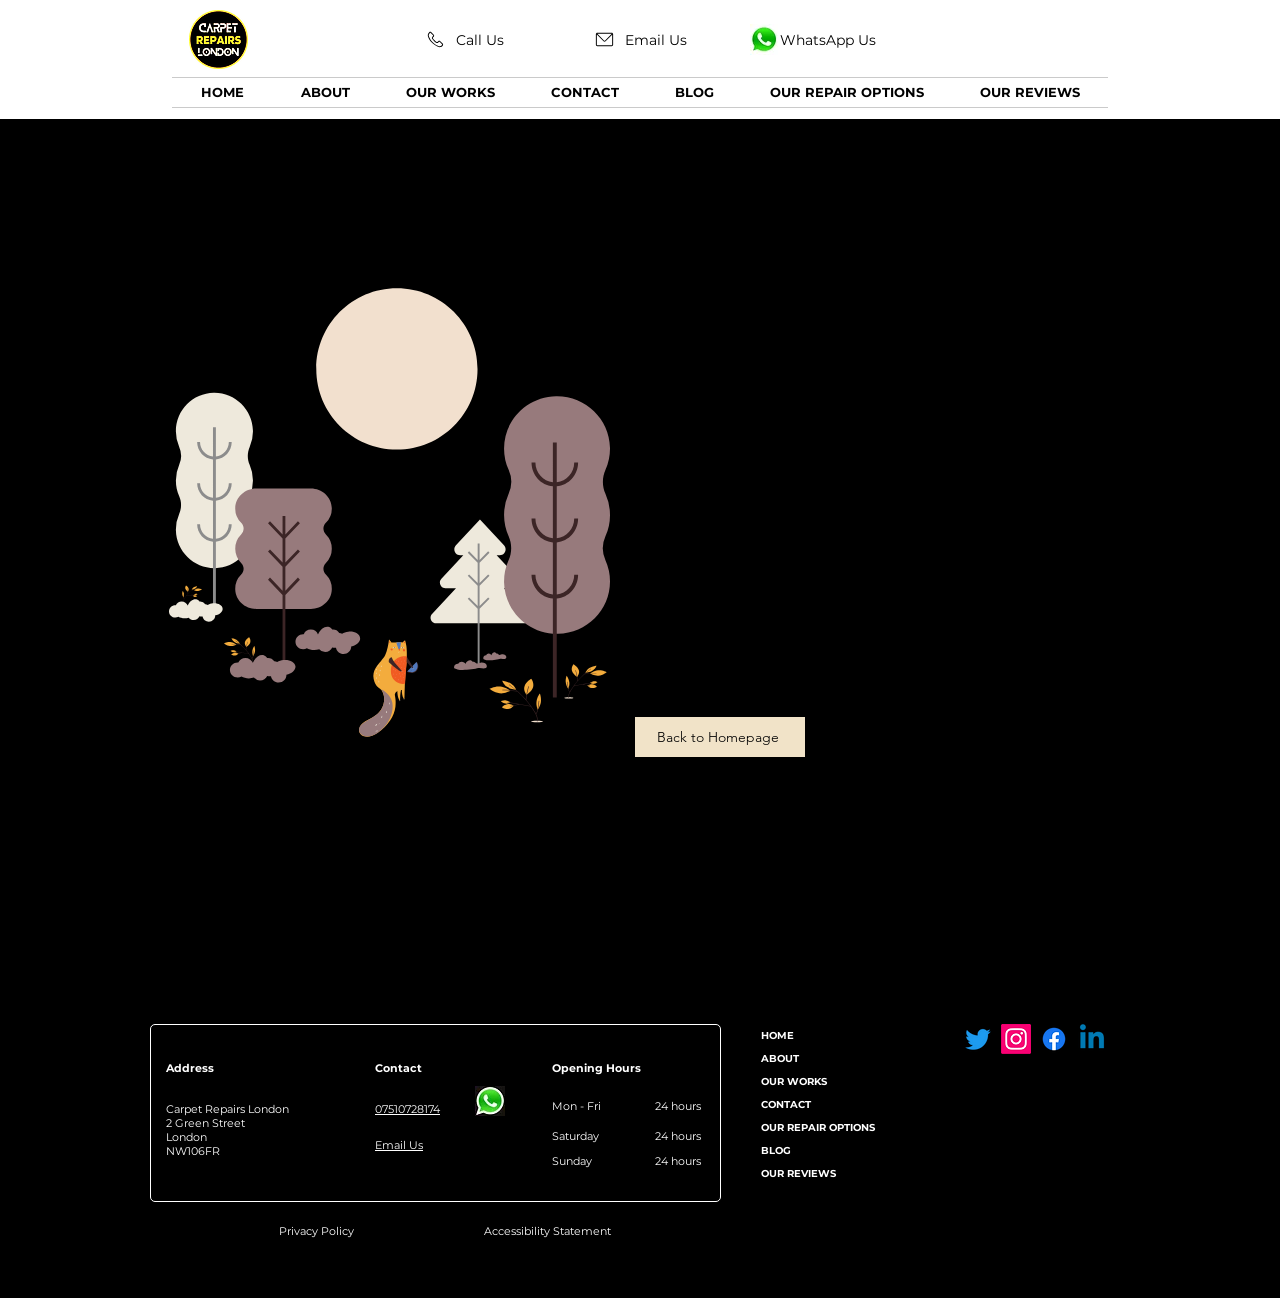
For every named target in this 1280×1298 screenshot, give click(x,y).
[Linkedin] (1092, 1039)
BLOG (776, 1150)
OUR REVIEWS (798, 1173)
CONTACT (786, 1104)
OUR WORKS (794, 1081)
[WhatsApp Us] (812, 39)
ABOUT (780, 1058)
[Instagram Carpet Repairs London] (1016, 1039)
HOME (777, 1035)
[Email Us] (640, 39)
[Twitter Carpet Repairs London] (978, 1039)
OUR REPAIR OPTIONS (818, 1127)
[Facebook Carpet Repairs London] (1054, 1039)
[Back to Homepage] (720, 737)
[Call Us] (464, 39)
